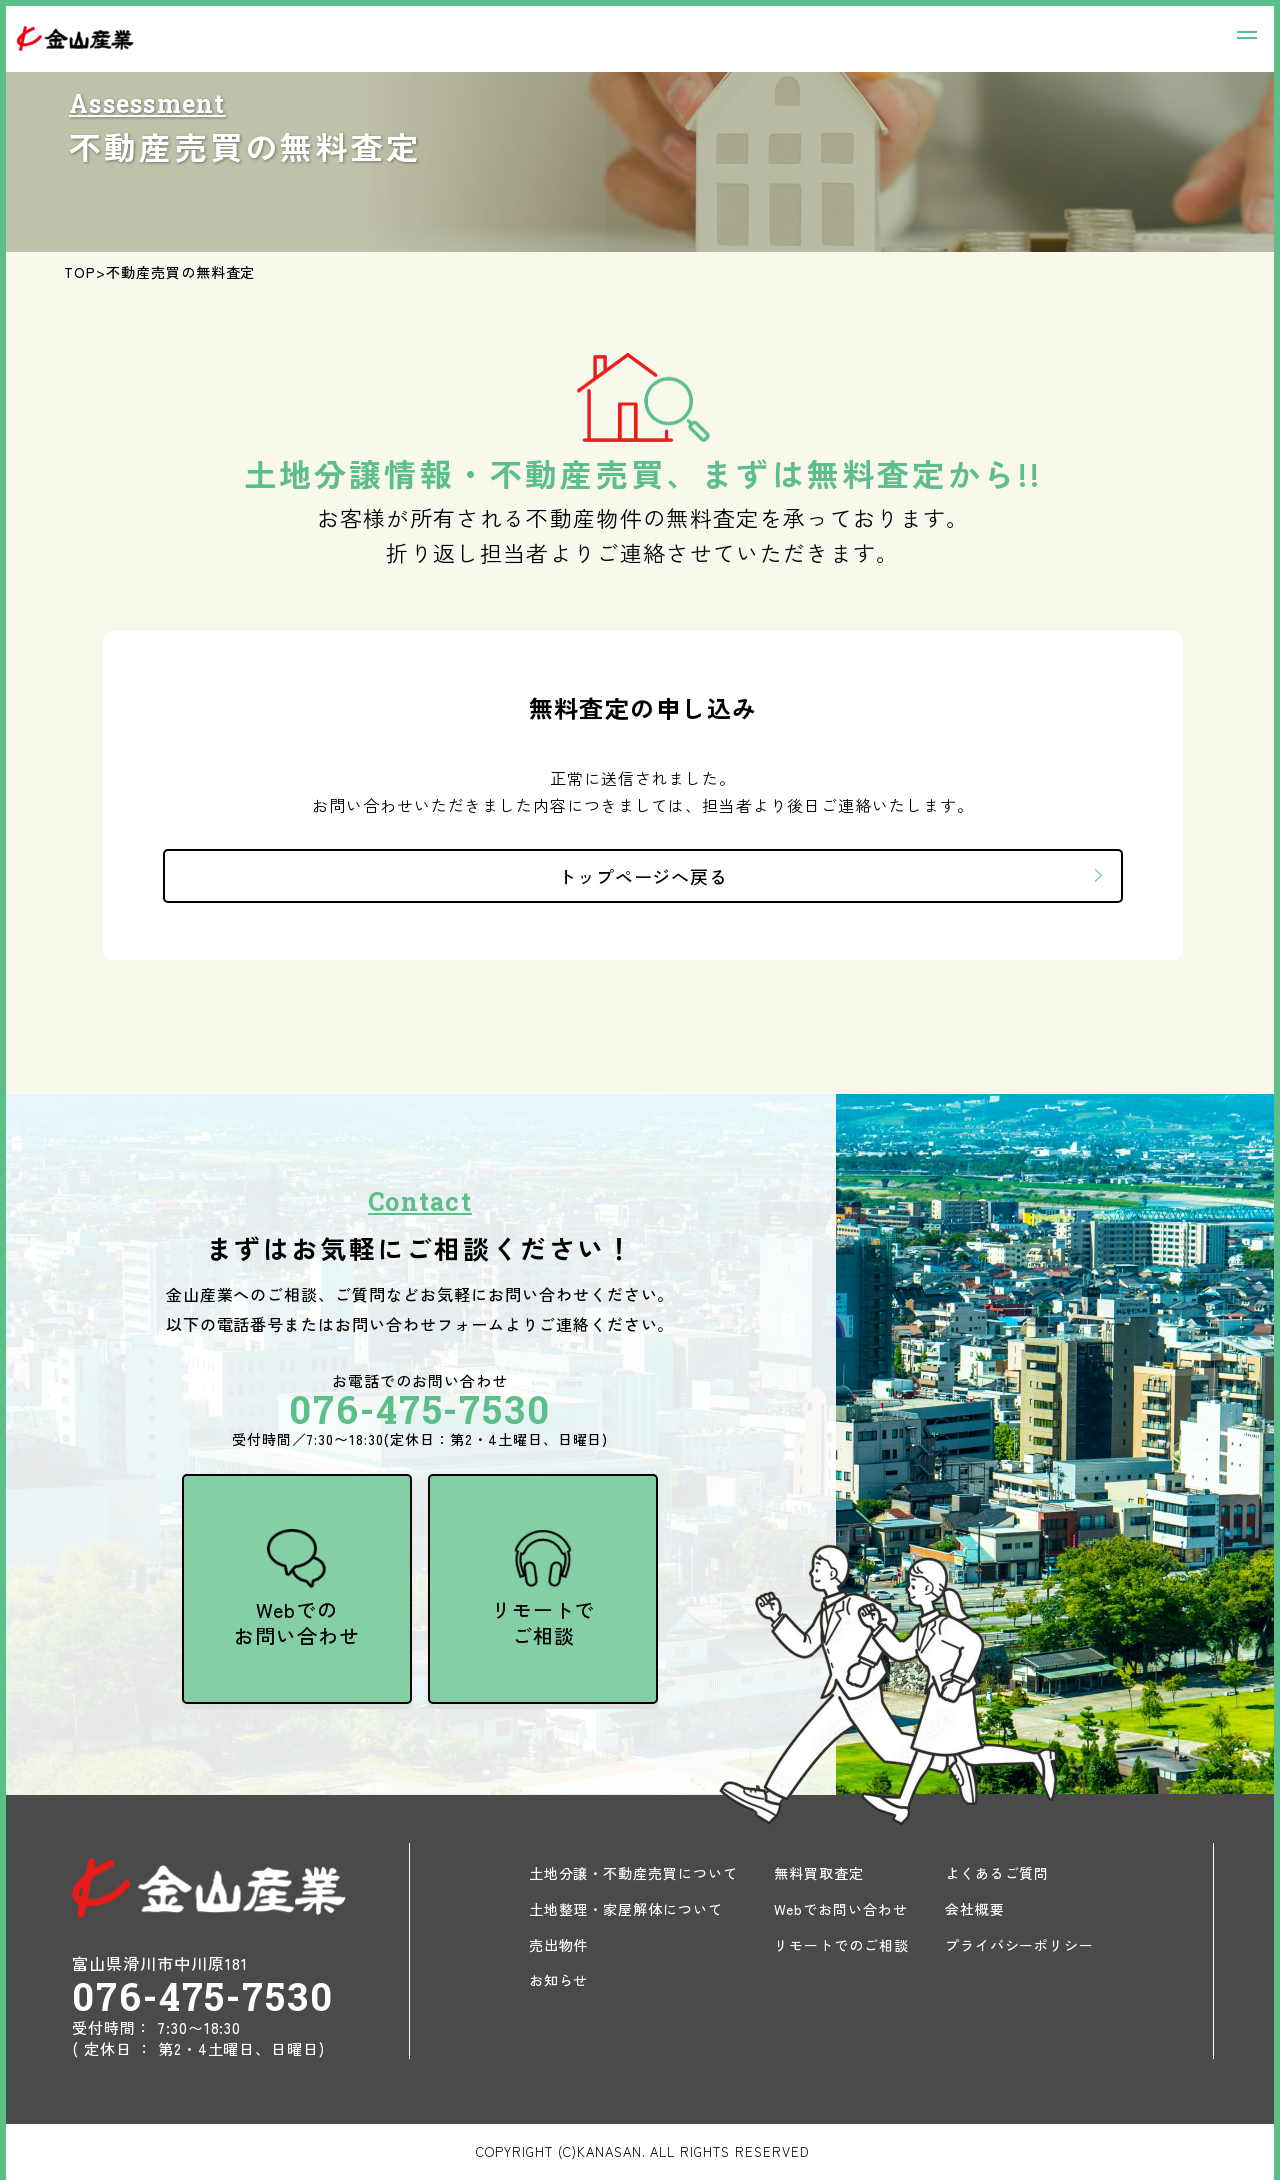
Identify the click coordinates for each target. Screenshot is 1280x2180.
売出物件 (559, 1945)
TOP (80, 272)
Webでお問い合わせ (841, 1909)
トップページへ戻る (643, 876)
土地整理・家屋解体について (626, 1909)
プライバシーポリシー (1020, 1945)
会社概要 (975, 1909)
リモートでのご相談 (841, 1945)
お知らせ (559, 1980)
